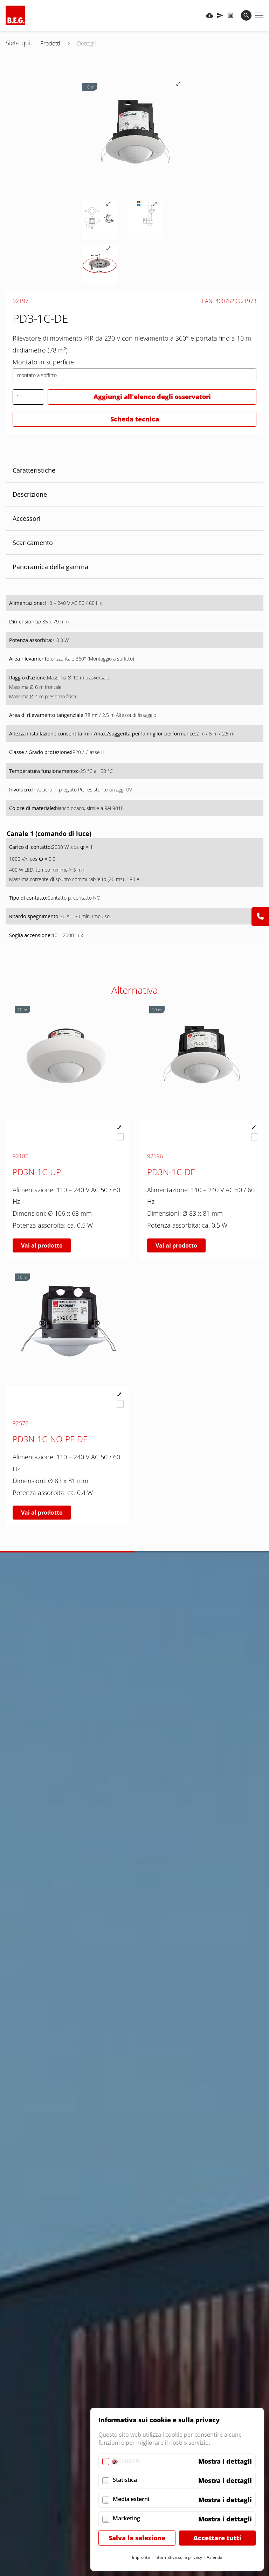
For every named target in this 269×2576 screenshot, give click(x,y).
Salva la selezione (137, 2538)
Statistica (125, 2480)
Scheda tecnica (134, 419)
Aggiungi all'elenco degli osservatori (152, 396)
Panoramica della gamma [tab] (50, 567)
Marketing (126, 2518)
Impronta (141, 2557)
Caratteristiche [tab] (34, 470)
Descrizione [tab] (30, 494)
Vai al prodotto (42, 1245)
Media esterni (131, 2499)
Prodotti (50, 43)
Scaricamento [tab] (33, 542)
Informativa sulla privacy (178, 2557)
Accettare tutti (217, 2538)
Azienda (214, 2557)
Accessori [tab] (27, 518)
